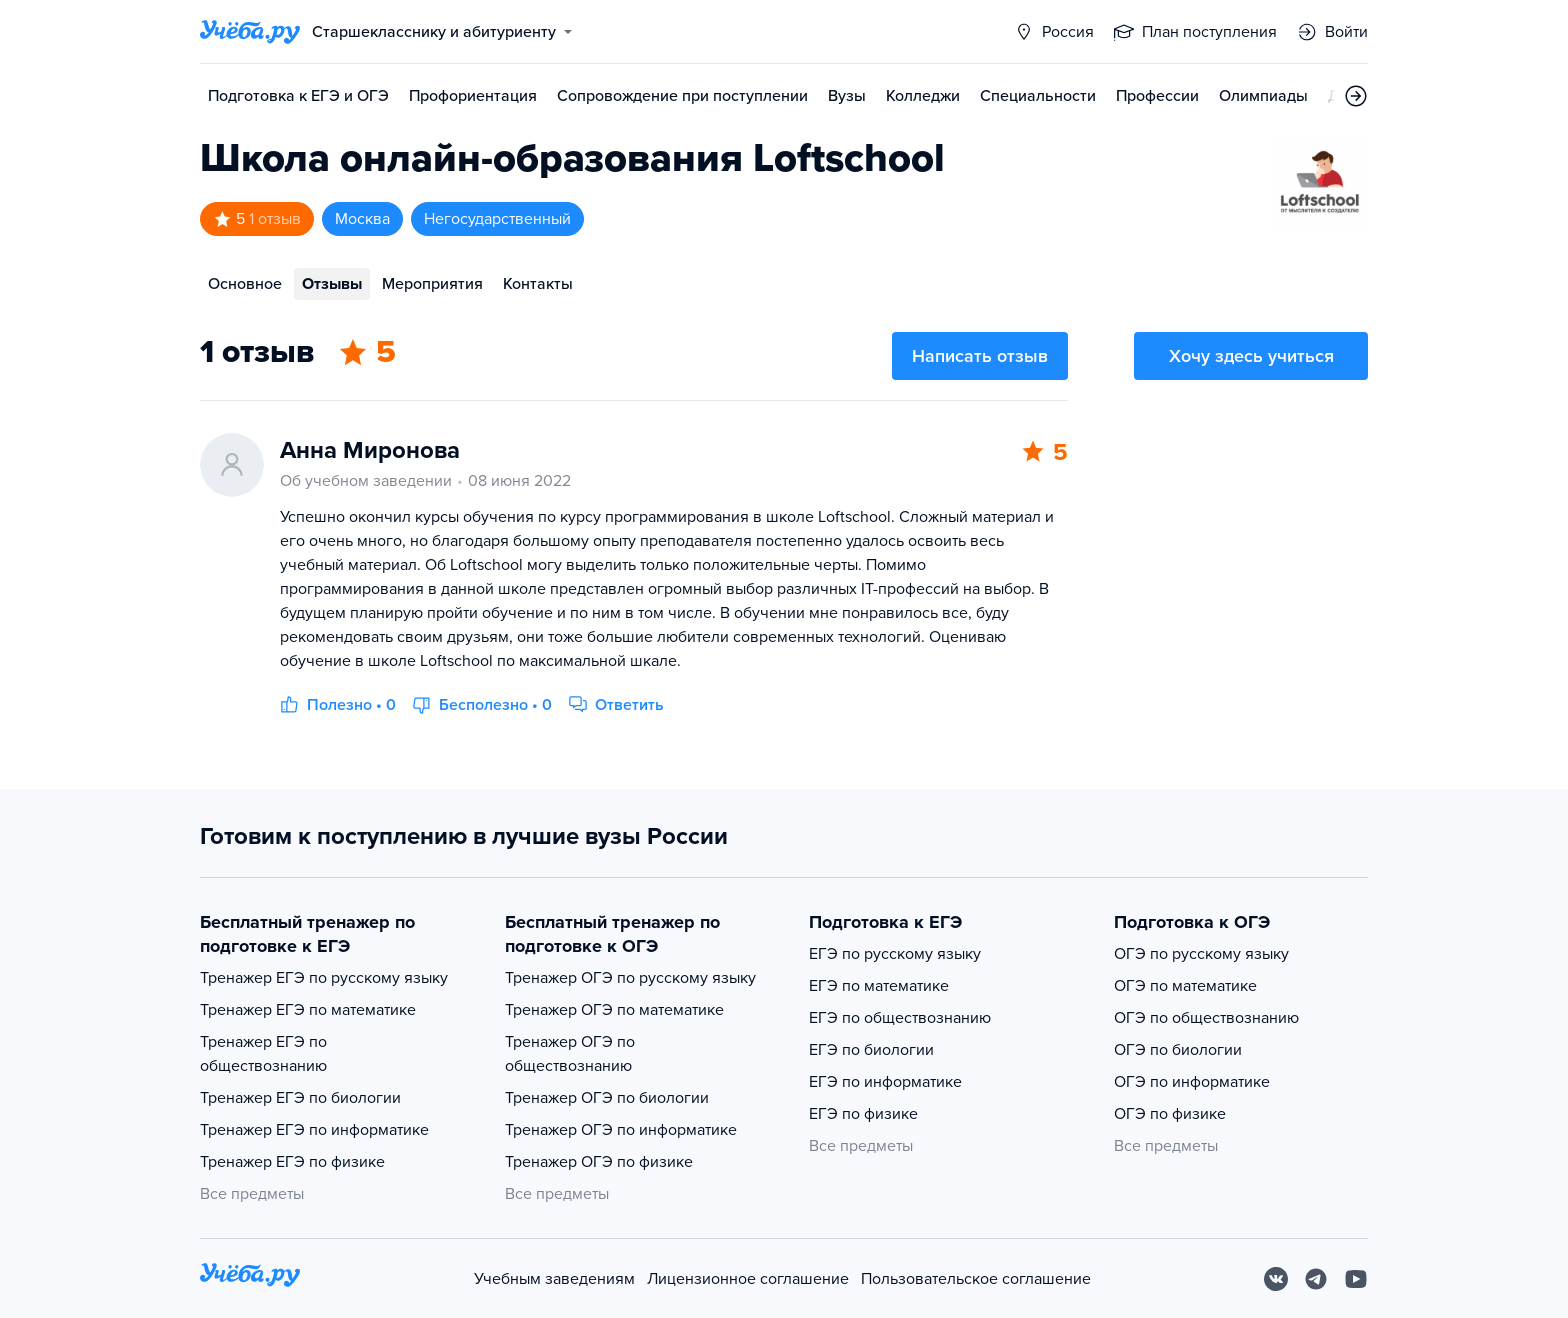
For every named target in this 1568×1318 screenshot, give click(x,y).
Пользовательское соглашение (976, 1279)
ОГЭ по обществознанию (1206, 1018)
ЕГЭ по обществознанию (900, 1018)
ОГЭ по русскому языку (1201, 954)
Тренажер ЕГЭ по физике (292, 1162)
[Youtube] (1356, 1279)
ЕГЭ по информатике (885, 1082)
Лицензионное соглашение (748, 1279)
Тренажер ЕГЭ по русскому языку (324, 978)
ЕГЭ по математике (879, 986)
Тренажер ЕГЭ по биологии (300, 1098)
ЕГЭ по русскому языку (895, 954)
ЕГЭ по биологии (871, 1050)
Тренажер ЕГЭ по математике (308, 1010)
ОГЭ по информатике (1192, 1082)
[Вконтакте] (1276, 1279)
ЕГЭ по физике (863, 1114)
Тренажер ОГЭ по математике (614, 1010)
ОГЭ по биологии (1178, 1050)
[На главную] (250, 1278)
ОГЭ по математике (1185, 986)
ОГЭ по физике (1170, 1114)
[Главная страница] (250, 32)
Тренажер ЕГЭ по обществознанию (263, 1054)
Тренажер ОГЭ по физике (599, 1162)
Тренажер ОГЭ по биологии (607, 1098)
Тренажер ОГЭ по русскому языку (630, 978)
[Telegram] (1316, 1279)
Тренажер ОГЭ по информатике (621, 1130)
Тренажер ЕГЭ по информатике (314, 1130)
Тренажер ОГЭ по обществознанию (570, 1054)
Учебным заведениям (554, 1279)
